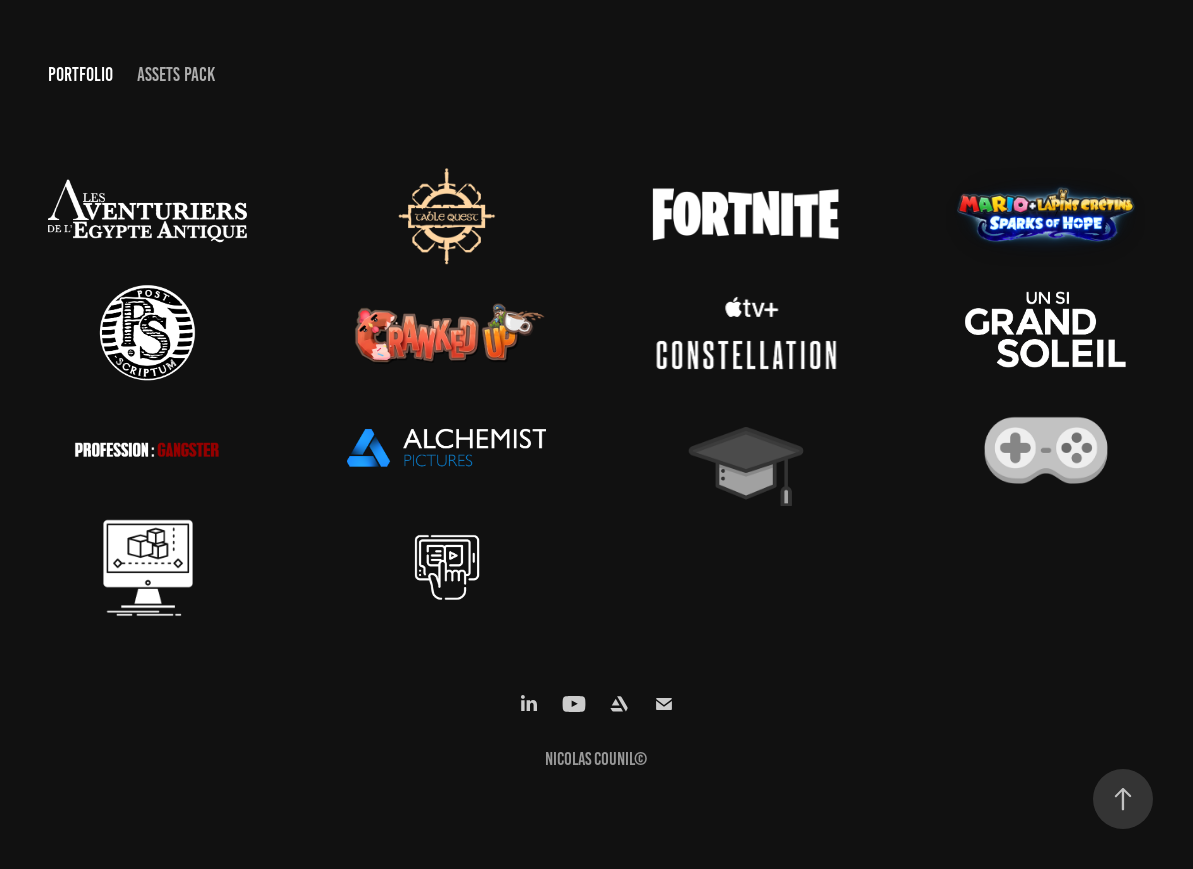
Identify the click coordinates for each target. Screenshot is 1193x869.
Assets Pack (176, 74)
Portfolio (80, 74)
